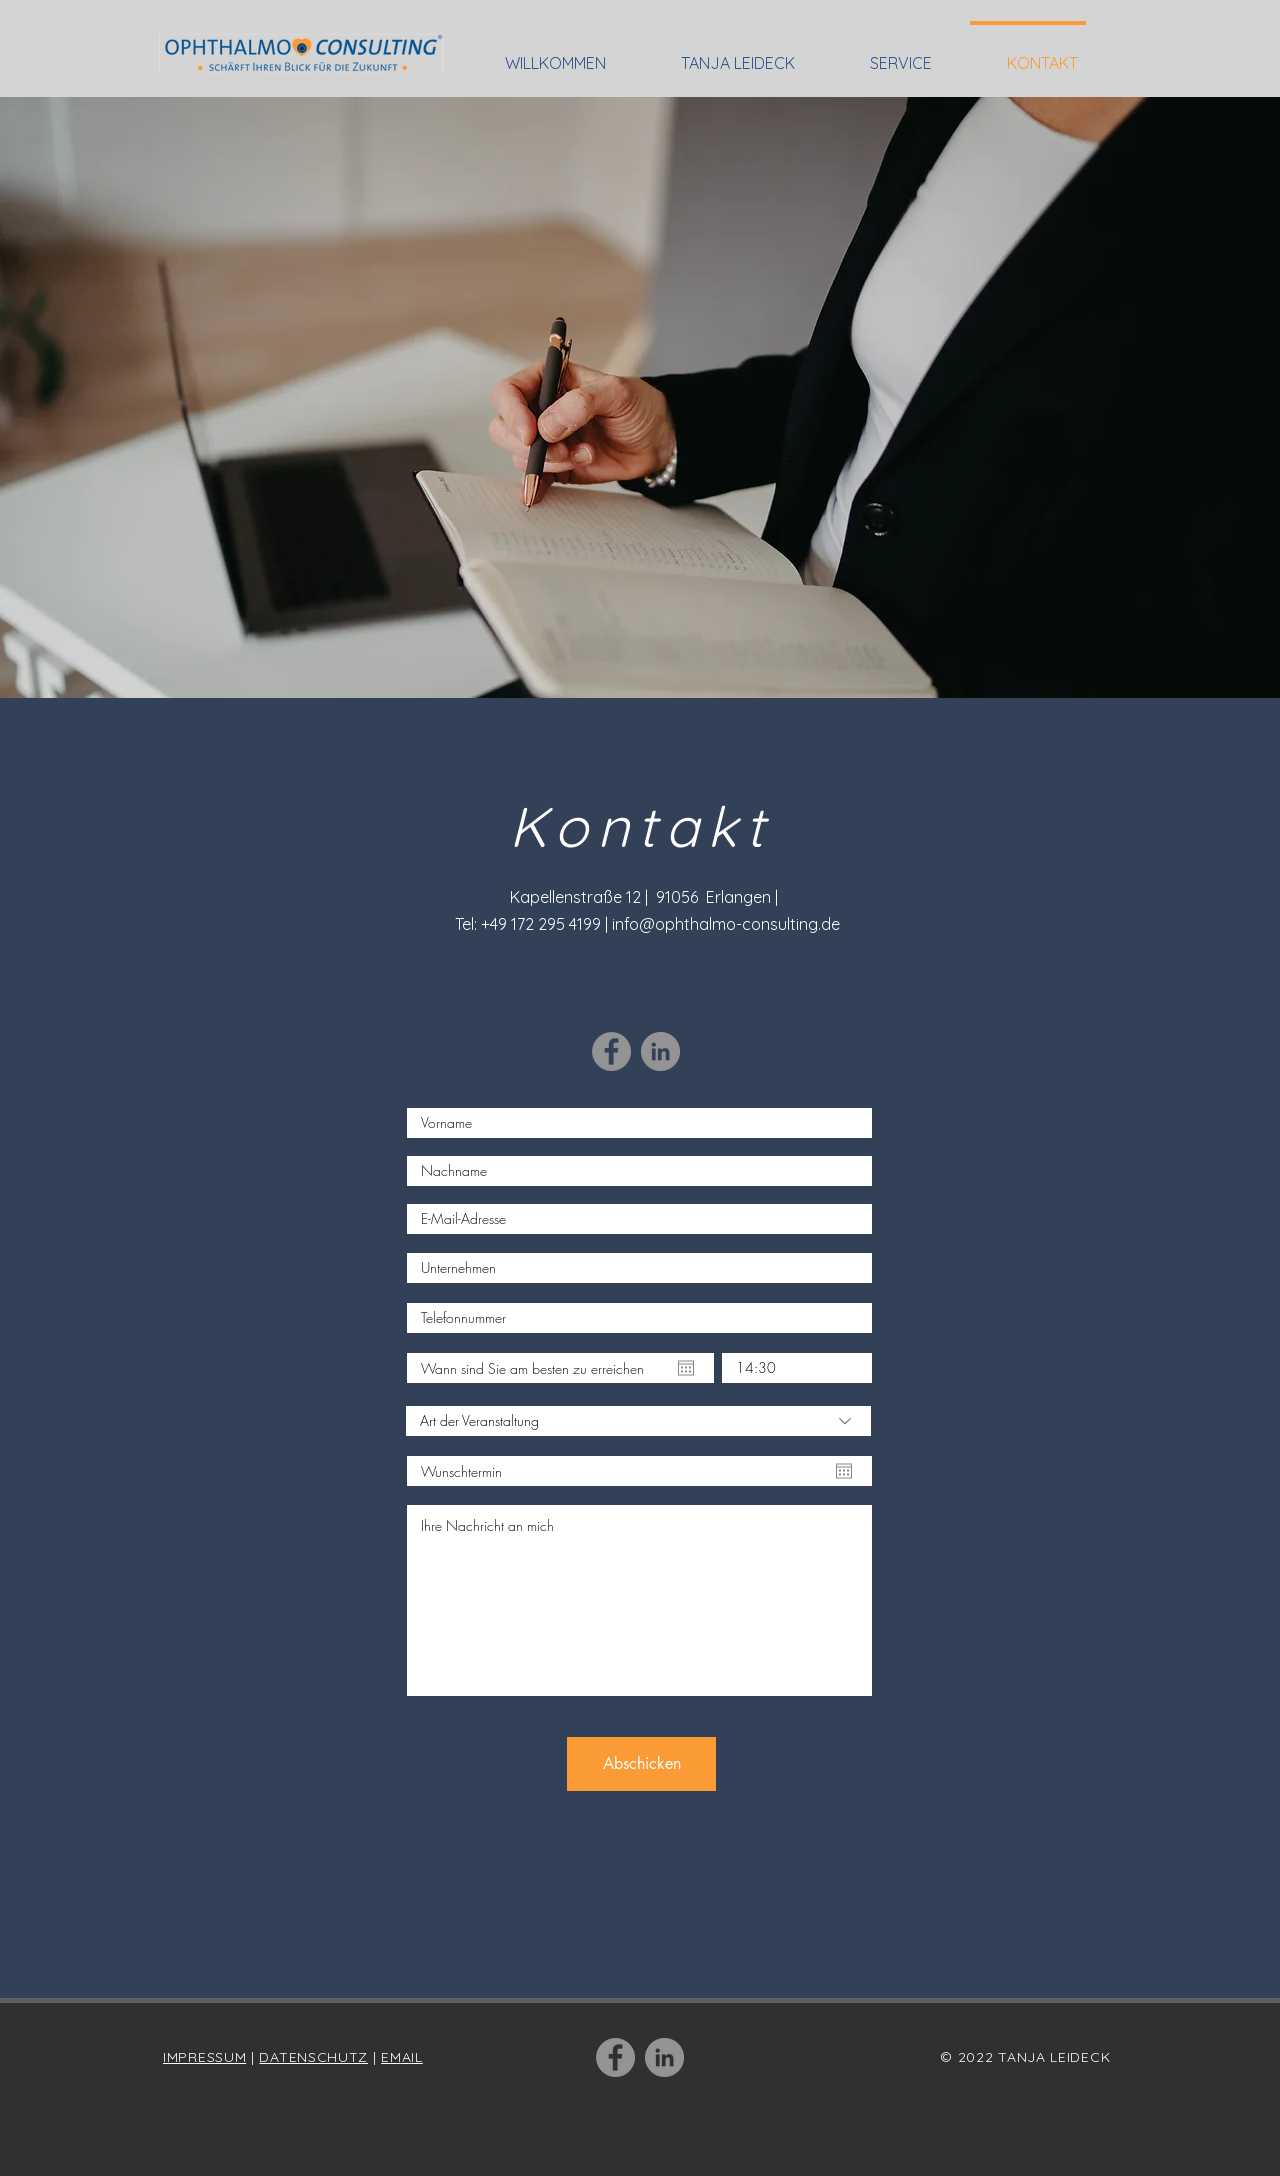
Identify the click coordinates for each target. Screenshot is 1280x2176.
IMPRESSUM (204, 2057)
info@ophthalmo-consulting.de (726, 924)
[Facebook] (611, 1051)
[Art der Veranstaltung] (638, 1421)
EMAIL (402, 2057)
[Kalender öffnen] (686, 1368)
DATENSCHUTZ (313, 2057)
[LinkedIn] (660, 1051)
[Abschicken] (641, 1764)
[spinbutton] (797, 1368)
